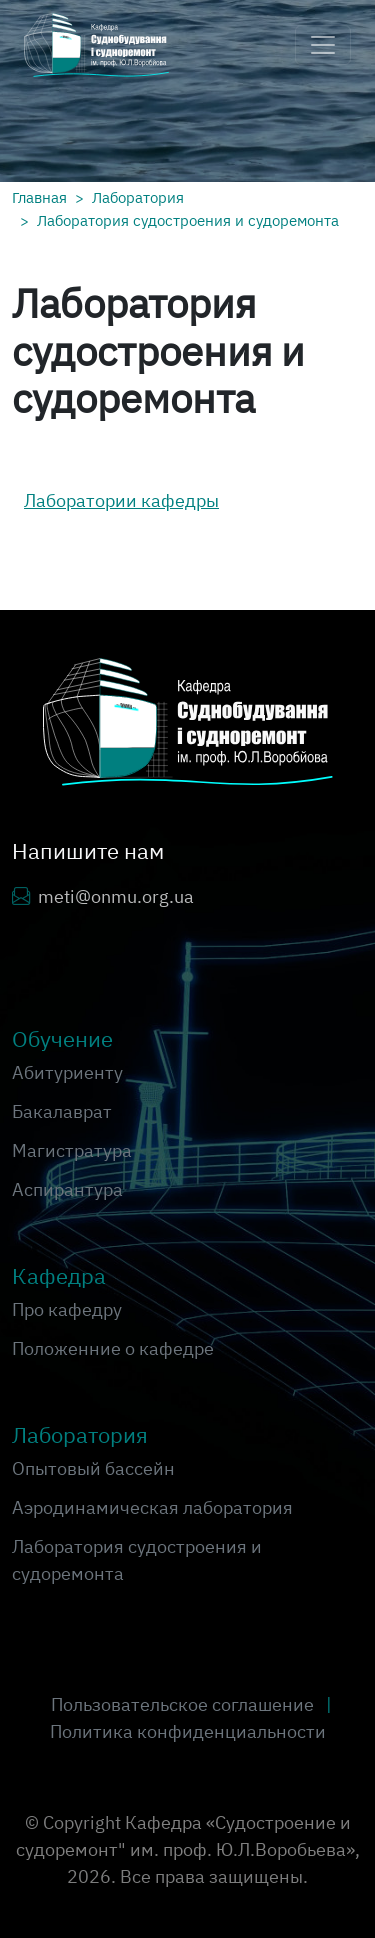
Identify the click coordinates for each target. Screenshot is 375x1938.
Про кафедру (67, 1309)
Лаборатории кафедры (121, 500)
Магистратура (72, 1150)
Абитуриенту (67, 1072)
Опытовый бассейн (93, 1468)
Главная (39, 197)
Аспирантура (67, 1189)
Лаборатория (138, 197)
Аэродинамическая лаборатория (152, 1507)
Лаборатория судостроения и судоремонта (188, 220)
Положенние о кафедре (113, 1348)
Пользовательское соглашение (184, 1704)
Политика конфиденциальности (188, 1731)
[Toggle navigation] (323, 45)
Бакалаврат (62, 1111)
